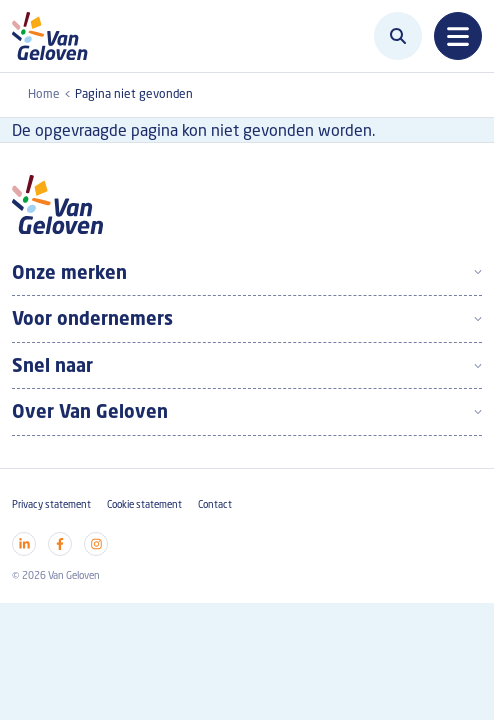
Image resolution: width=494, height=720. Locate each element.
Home (44, 93)
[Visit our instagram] (96, 544)
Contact (215, 504)
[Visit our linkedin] (24, 544)
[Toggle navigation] (458, 36)
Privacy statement (51, 504)
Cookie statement (144, 504)
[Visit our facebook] (60, 544)
